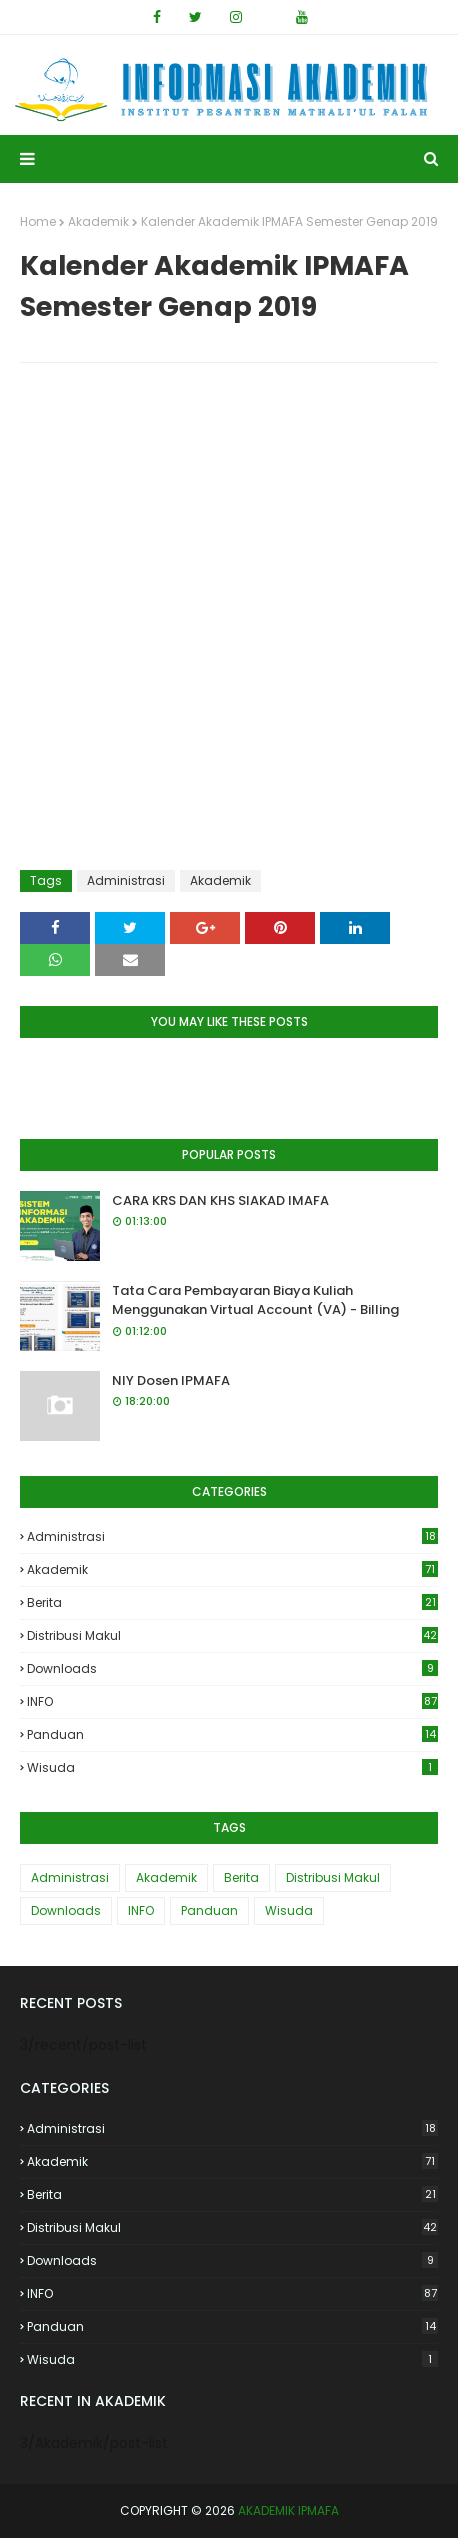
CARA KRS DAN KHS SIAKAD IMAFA (220, 1200)
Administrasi (126, 880)
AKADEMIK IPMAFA (288, 2510)
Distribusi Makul (232, 1635)
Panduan (232, 1734)
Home (38, 221)
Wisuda (232, 1767)
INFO (232, 1701)
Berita (232, 1602)
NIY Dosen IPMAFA (171, 1380)
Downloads (232, 1668)
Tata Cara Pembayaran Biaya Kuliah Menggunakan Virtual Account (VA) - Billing (255, 1300)
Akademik (98, 221)
